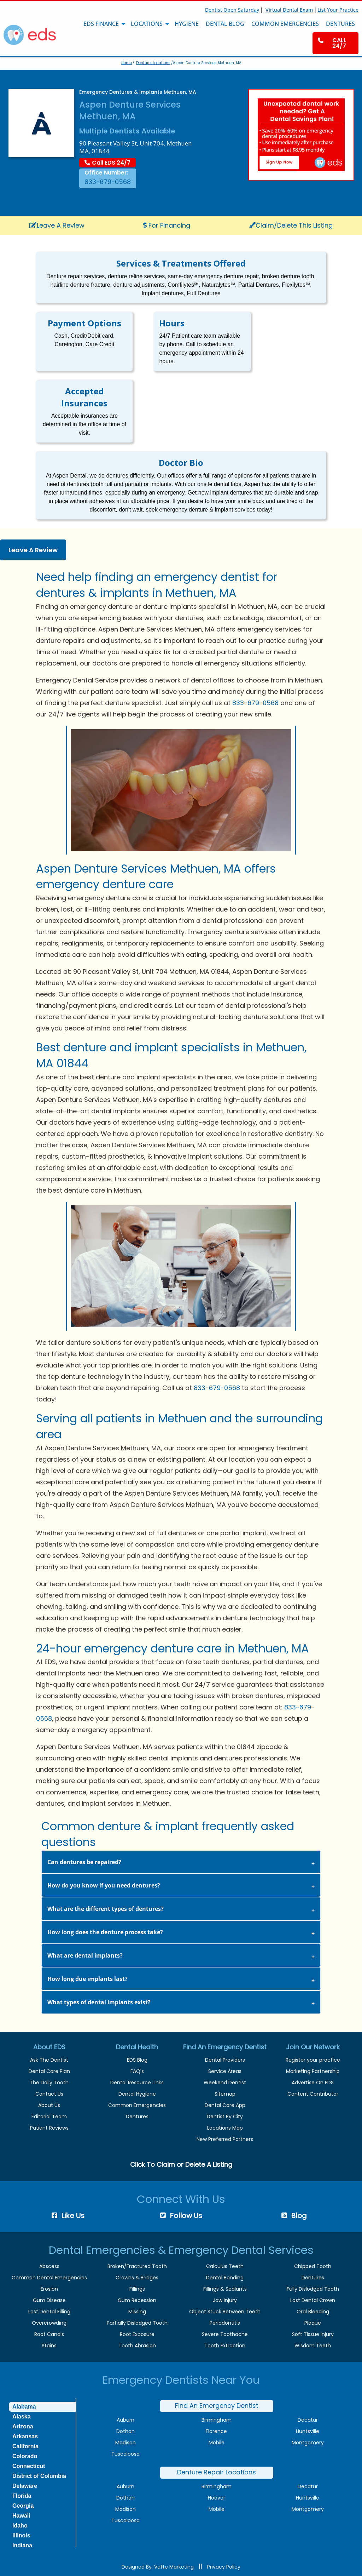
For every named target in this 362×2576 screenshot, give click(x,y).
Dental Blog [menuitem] (225, 24)
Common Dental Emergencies (49, 2277)
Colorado (24, 2456)
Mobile (216, 2442)
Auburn (125, 2419)
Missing (137, 2311)
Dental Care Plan (49, 2071)
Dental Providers (225, 2059)
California (25, 2446)
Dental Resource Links (137, 2082)
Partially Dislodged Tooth (137, 2322)
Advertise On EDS (313, 2082)
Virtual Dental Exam (289, 9)
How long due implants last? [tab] (87, 1979)
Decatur (308, 2419)
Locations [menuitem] (147, 24)
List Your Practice (337, 9)
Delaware (24, 2486)
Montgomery (308, 2442)
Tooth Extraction (224, 2345)
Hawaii (21, 2516)
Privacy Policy (223, 2566)
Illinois (21, 2535)
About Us (49, 2105)
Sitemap (225, 2093)
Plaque (312, 2322)
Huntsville (307, 2431)
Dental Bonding (225, 2277)
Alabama (24, 2407)
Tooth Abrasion (137, 2345)
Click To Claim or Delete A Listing (181, 2164)
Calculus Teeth (225, 2266)
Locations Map (225, 2127)
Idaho (20, 2526)
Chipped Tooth (312, 2266)
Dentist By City (225, 2116)
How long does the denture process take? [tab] (105, 1932)
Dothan (125, 2431)
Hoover (216, 2497)
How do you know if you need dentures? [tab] (103, 1885)
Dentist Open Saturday (232, 9)
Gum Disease (49, 2300)
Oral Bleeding (313, 2311)
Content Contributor (312, 2093)
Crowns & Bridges (137, 2277)
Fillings (137, 2288)
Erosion (49, 2288)
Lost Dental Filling (49, 2311)
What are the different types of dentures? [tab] (105, 1909)
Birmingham (217, 2419)
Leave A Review (56, 225)
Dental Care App (225, 2105)
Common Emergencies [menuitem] (285, 24)
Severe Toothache (225, 2334)
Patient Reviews (49, 2127)
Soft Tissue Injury (313, 2334)
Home (126, 62)
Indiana (22, 2545)
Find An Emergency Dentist (216, 2405)
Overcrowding (49, 2322)
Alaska (21, 2417)
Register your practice (313, 2059)
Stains (49, 2345)
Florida (21, 2496)
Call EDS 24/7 (107, 163)
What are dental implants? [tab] (85, 1955)
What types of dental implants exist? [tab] (99, 2002)
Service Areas (224, 2071)
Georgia (23, 2506)
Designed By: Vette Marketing (158, 2566)
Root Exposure (137, 2334)
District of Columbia (39, 2476)
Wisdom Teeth (312, 2345)
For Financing (166, 225)
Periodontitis (225, 2322)
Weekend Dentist (225, 2082)
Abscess (49, 2266)
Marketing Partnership (313, 2071)
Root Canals (49, 2334)
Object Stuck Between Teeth (225, 2311)
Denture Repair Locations (216, 2472)
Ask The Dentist (49, 2059)
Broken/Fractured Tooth (137, 2266)
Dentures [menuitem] (340, 24)
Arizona (22, 2426)
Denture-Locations (153, 62)
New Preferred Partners (225, 2139)
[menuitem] (335, 43)
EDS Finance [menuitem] (101, 24)
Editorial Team (49, 2116)
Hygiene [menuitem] (187, 24)
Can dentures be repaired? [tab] (84, 1862)
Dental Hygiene (137, 2093)
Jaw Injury (225, 2300)
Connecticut (28, 2466)
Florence (216, 2431)
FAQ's (137, 2071)
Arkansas (25, 2436)
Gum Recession (137, 2300)
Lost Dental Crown (312, 2300)
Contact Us (49, 2093)
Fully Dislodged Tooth (313, 2288)
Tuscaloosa (125, 2453)
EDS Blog (137, 2059)
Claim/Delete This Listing (291, 225)
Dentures (137, 2116)
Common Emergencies (137, 2105)
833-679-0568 (107, 181)
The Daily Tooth (49, 2082)
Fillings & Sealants (225, 2288)
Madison (125, 2442)
